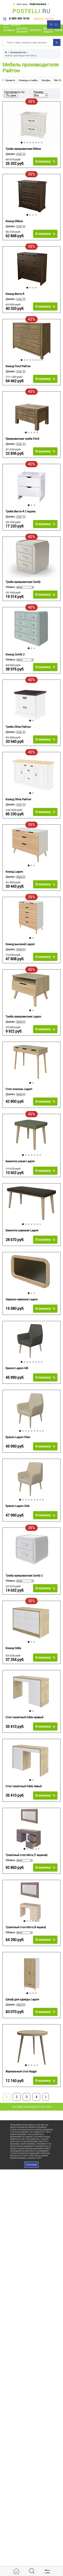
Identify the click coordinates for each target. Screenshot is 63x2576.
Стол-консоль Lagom (19, 1089)
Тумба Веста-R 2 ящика (20, 511)
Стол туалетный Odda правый (24, 1717)
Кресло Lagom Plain (18, 1437)
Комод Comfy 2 (15, 654)
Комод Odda (13, 1648)
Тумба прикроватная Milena (23, 148)
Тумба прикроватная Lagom (23, 1016)
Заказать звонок (43, 18)
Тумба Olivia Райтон (18, 726)
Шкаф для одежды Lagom (22, 1999)
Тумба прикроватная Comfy (23, 582)
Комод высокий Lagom (20, 944)
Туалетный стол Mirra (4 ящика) (26, 1927)
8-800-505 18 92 (19, 18)
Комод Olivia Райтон (18, 799)
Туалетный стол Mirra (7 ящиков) (26, 1855)
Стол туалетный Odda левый (24, 1786)
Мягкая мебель (48, 30)
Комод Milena (14, 221)
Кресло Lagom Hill (17, 1368)
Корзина (53, 24)
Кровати (9, 30)
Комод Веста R (15, 294)
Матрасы (35, 30)
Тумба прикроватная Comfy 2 (24, 1575)
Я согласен (31, 2165)
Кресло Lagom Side (17, 1506)
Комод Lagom (14, 871)
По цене (11, 95)
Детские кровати (22, 30)
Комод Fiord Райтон (18, 366)
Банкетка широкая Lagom (22, 1230)
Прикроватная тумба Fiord (22, 438)
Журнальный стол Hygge (21, 2071)
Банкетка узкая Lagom (20, 1161)
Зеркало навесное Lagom (22, 1299)
